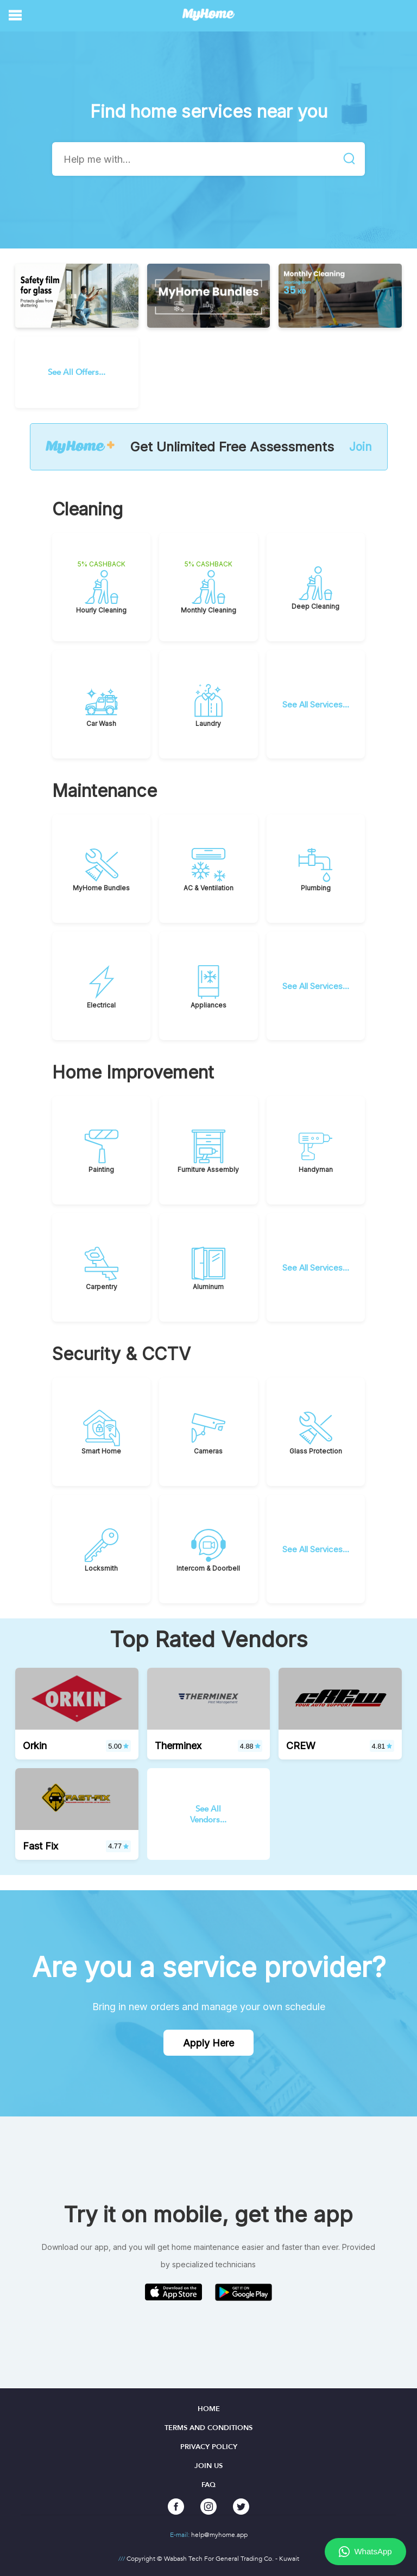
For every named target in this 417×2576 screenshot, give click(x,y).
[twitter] (241, 2506)
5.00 (118, 1746)
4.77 (118, 1846)
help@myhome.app (219, 2534)
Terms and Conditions (208, 2428)
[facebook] (176, 2506)
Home (209, 2409)
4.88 (250, 1746)
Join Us (208, 2466)
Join (360, 447)
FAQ (208, 2485)
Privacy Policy (208, 2447)
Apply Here (208, 2043)
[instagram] (208, 2506)
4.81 (381, 1746)
